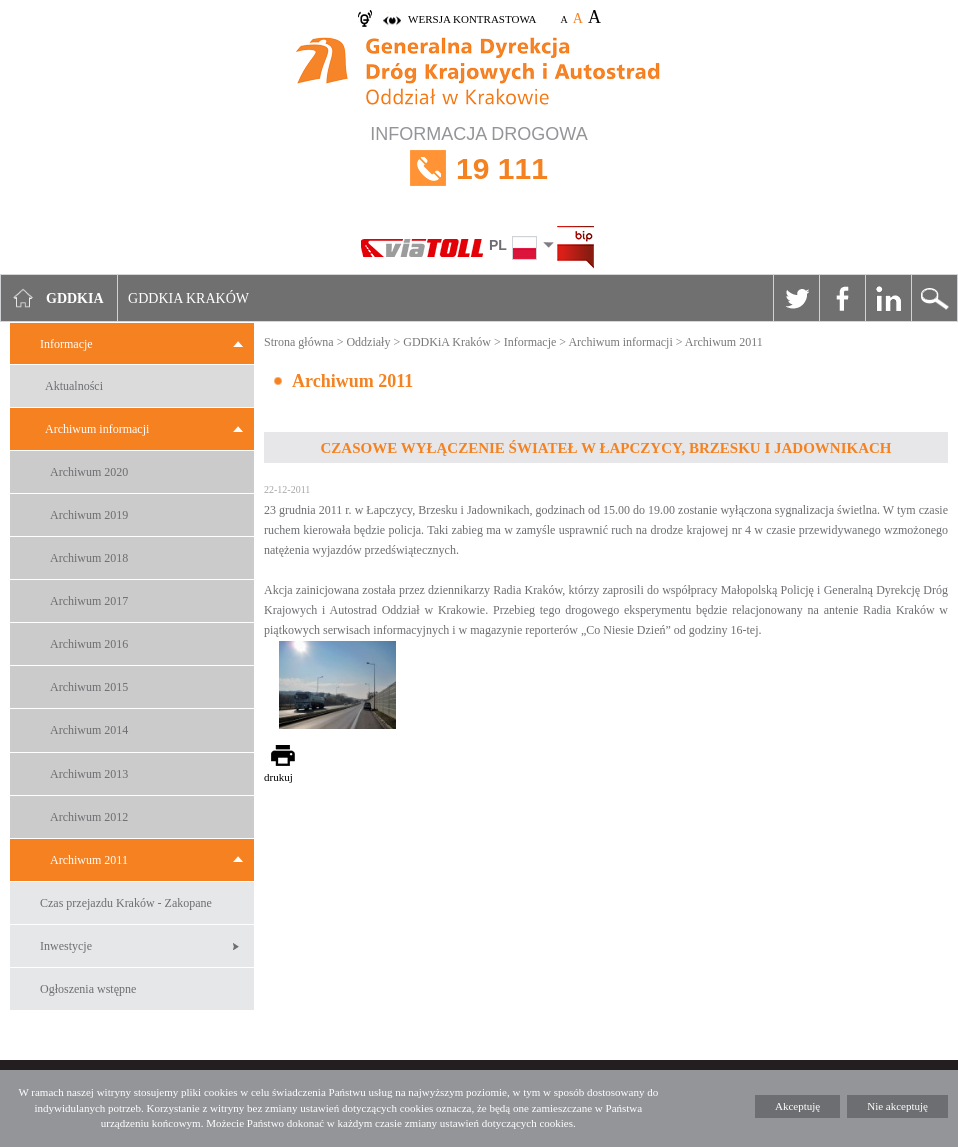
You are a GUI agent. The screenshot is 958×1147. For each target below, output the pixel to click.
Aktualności (74, 386)
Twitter (796, 298)
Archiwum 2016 (89, 644)
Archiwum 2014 (89, 730)
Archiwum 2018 (89, 558)
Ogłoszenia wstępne (88, 989)
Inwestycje (66, 946)
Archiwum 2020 (89, 472)
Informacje (66, 344)
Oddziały (368, 342)
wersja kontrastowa (472, 19)
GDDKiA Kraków (447, 342)
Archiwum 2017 (89, 601)
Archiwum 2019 (89, 515)
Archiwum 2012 (89, 817)
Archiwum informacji (97, 429)
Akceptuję (797, 1106)
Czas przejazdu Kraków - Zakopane (126, 903)
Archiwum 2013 (89, 774)
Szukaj (934, 298)
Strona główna (299, 342)
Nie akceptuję (897, 1106)
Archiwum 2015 (89, 687)
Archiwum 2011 (89, 860)
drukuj (278, 777)
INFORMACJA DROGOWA (479, 168)
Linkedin (888, 298)
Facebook (842, 298)
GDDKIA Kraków (188, 298)
